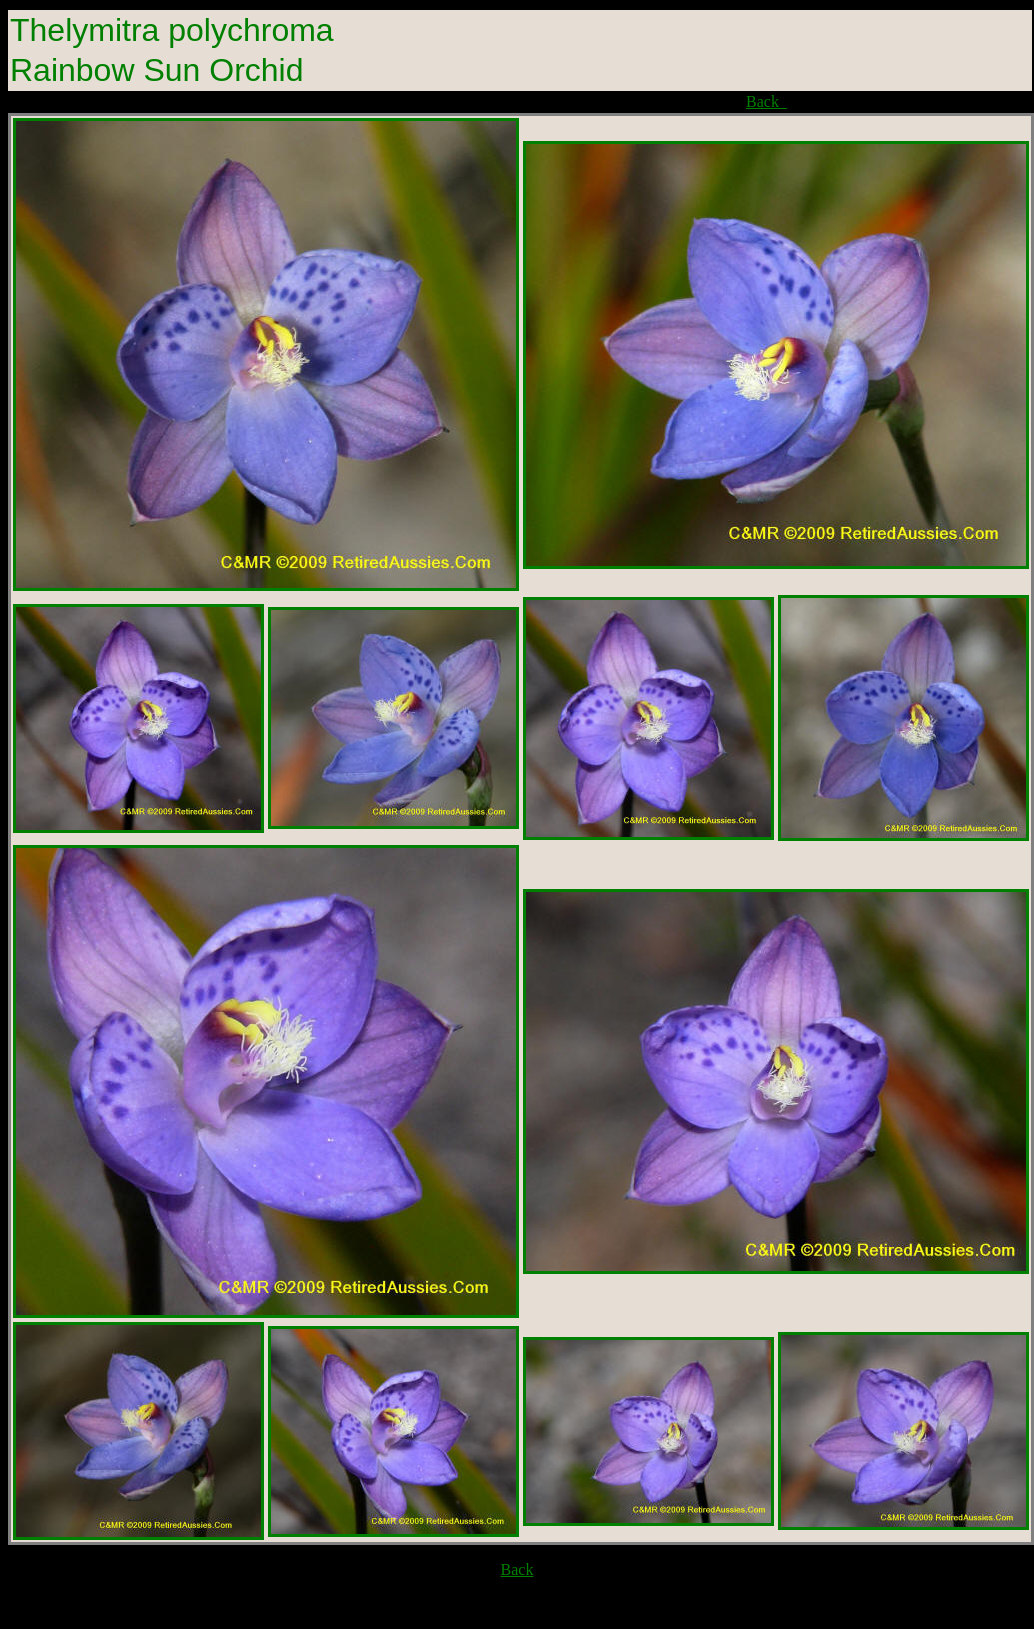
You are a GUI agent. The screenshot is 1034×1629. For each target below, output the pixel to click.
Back (766, 101)
